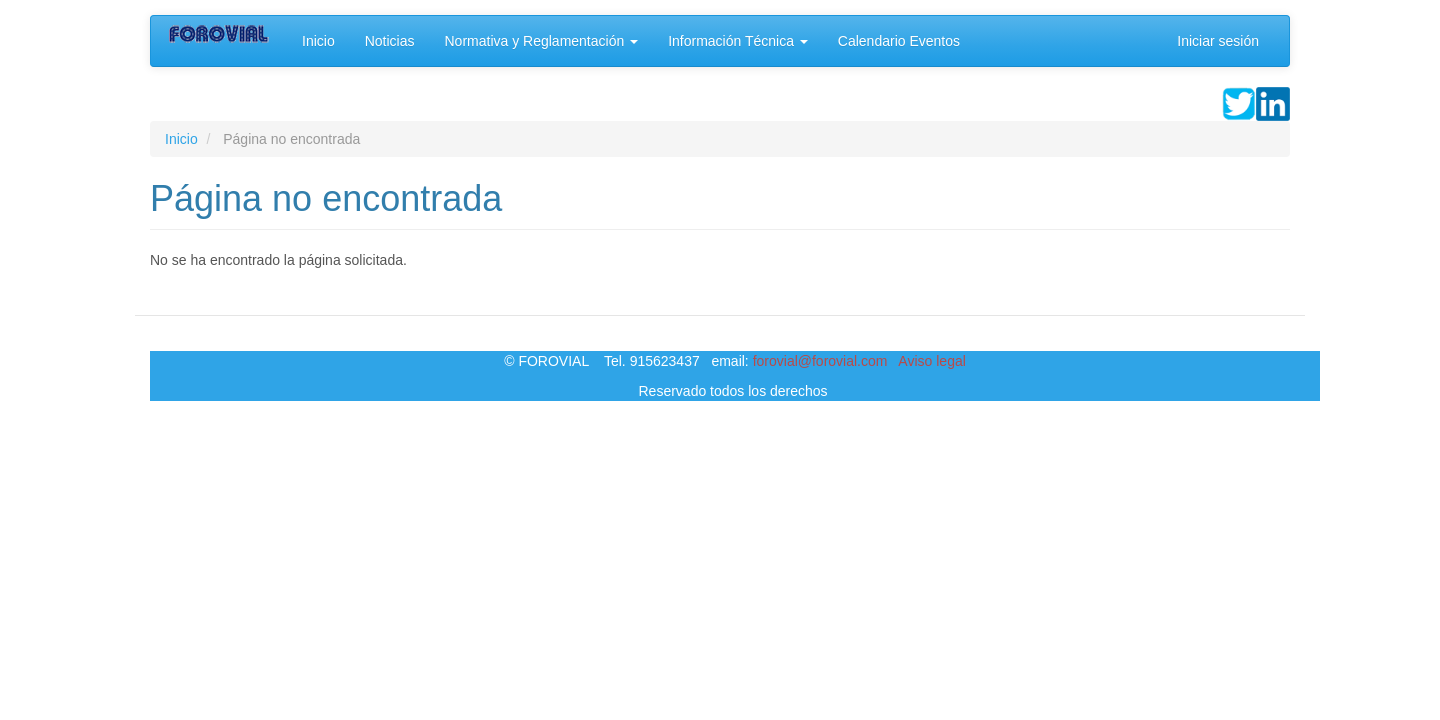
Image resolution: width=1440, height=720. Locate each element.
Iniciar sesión (1218, 41)
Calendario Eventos (899, 41)
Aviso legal (931, 361)
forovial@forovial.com (820, 361)
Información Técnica (738, 41)
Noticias (390, 41)
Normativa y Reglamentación (541, 41)
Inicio (318, 41)
